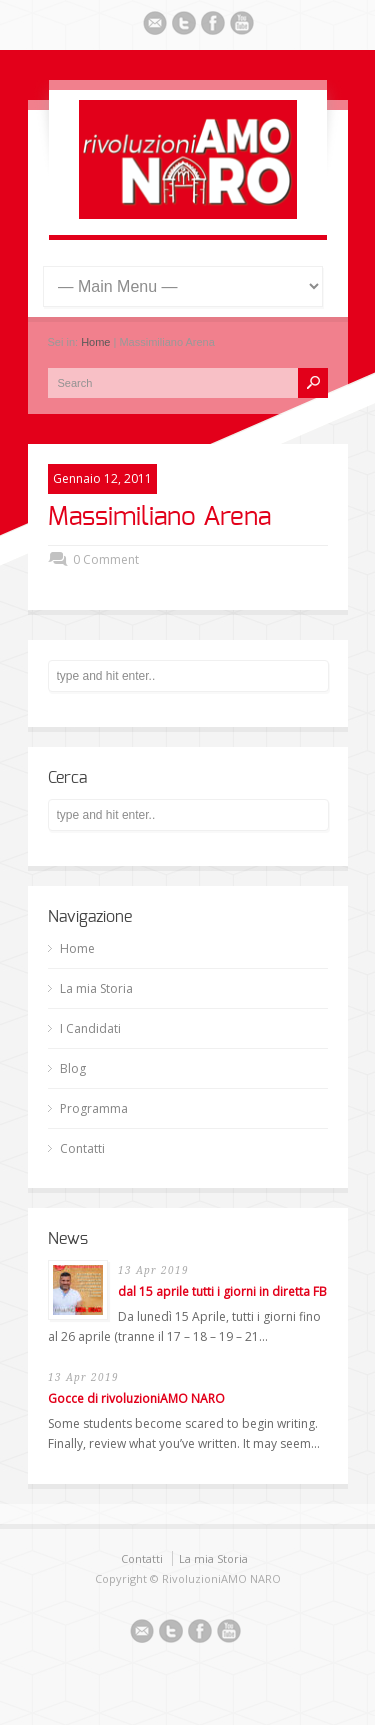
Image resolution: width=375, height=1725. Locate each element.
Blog (73, 1068)
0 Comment (106, 559)
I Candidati (90, 1028)
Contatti (82, 1148)
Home (95, 342)
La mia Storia (96, 988)
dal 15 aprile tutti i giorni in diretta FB (222, 1291)
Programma (94, 1108)
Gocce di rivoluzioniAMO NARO (136, 1398)
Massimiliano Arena (159, 517)
